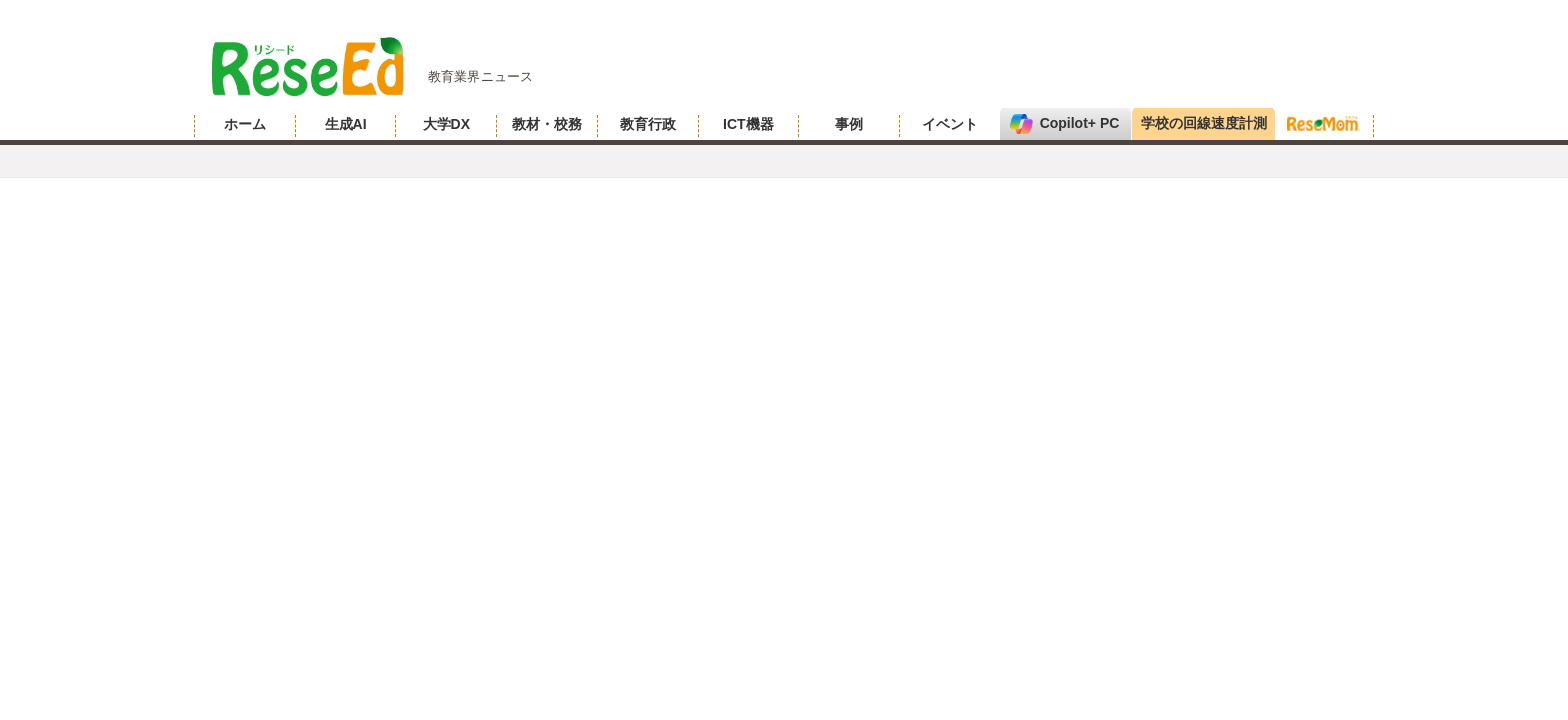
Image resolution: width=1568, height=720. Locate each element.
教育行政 (648, 124)
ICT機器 (748, 124)
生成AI (346, 124)
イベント (950, 124)
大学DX (446, 124)
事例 (849, 124)
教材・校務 (547, 124)
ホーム (245, 124)
